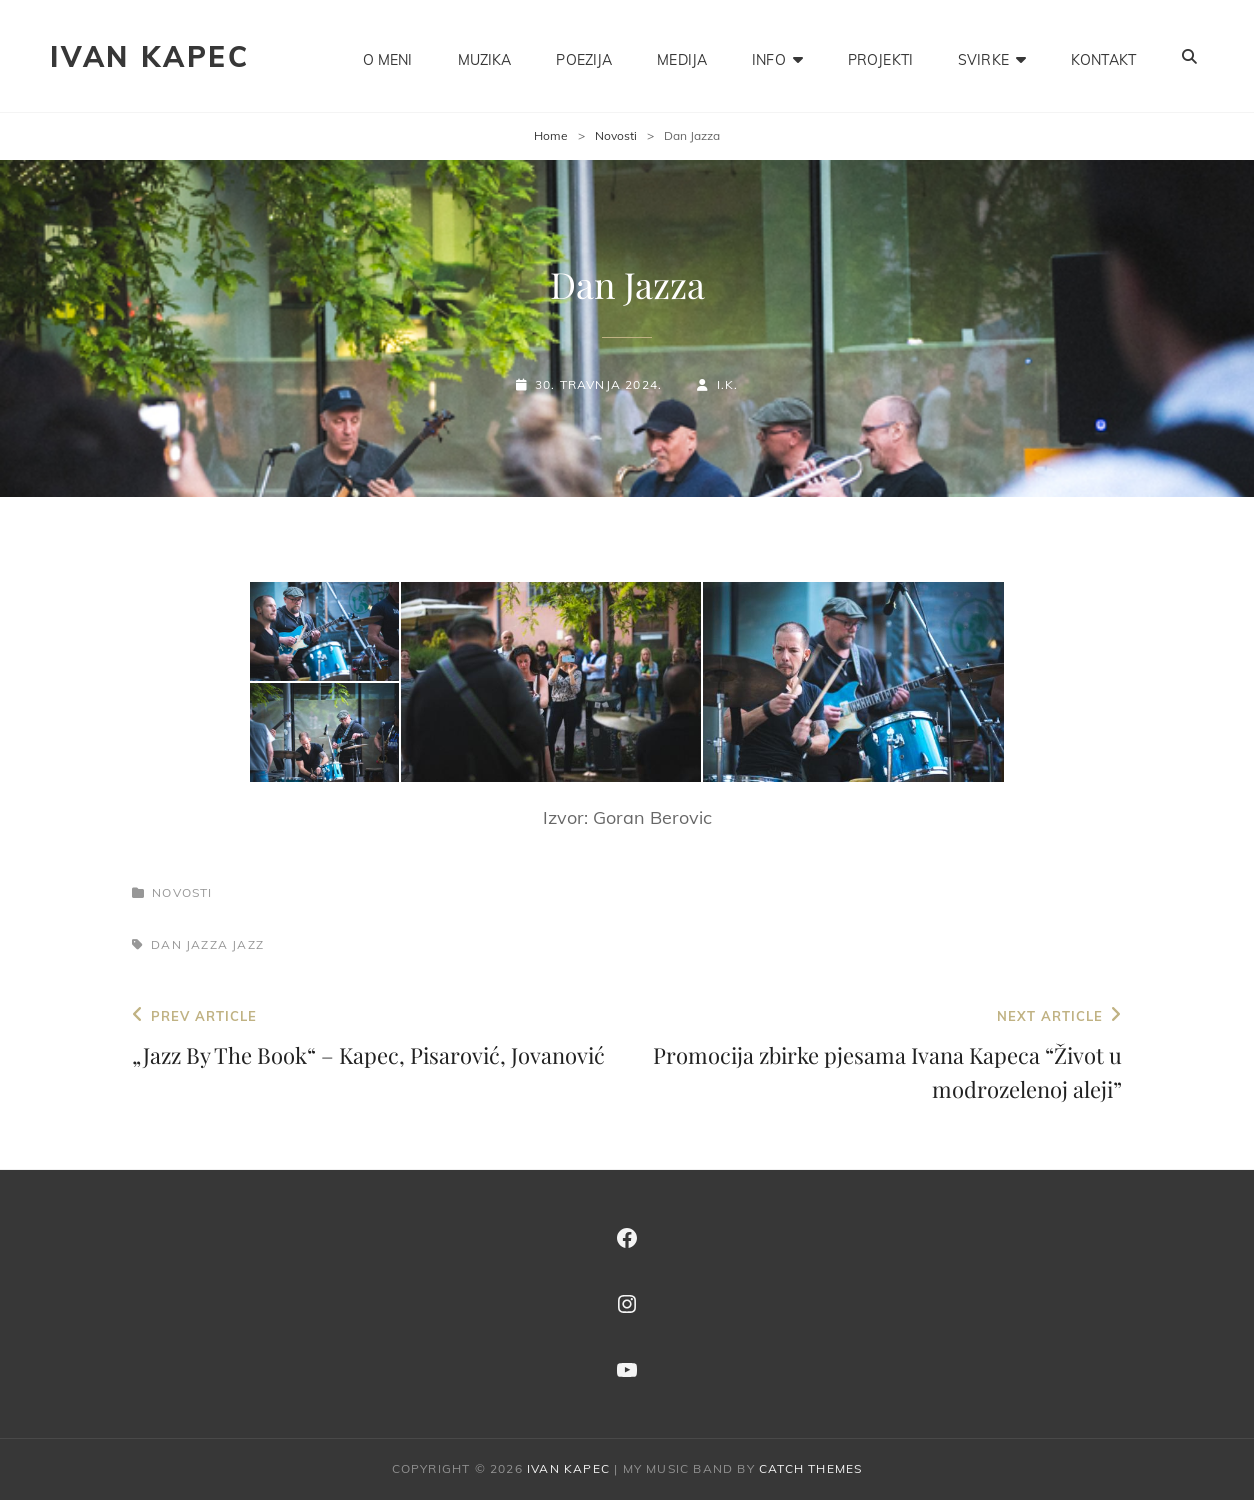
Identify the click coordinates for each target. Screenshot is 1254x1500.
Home (551, 135)
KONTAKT (1103, 56)
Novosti (616, 135)
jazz (248, 944)
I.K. (728, 384)
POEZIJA (584, 56)
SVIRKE (983, 56)
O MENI (388, 56)
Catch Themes (810, 1468)
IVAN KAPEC (150, 56)
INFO (769, 56)
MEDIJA (682, 56)
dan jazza (189, 944)
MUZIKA (485, 56)
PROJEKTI (880, 56)
